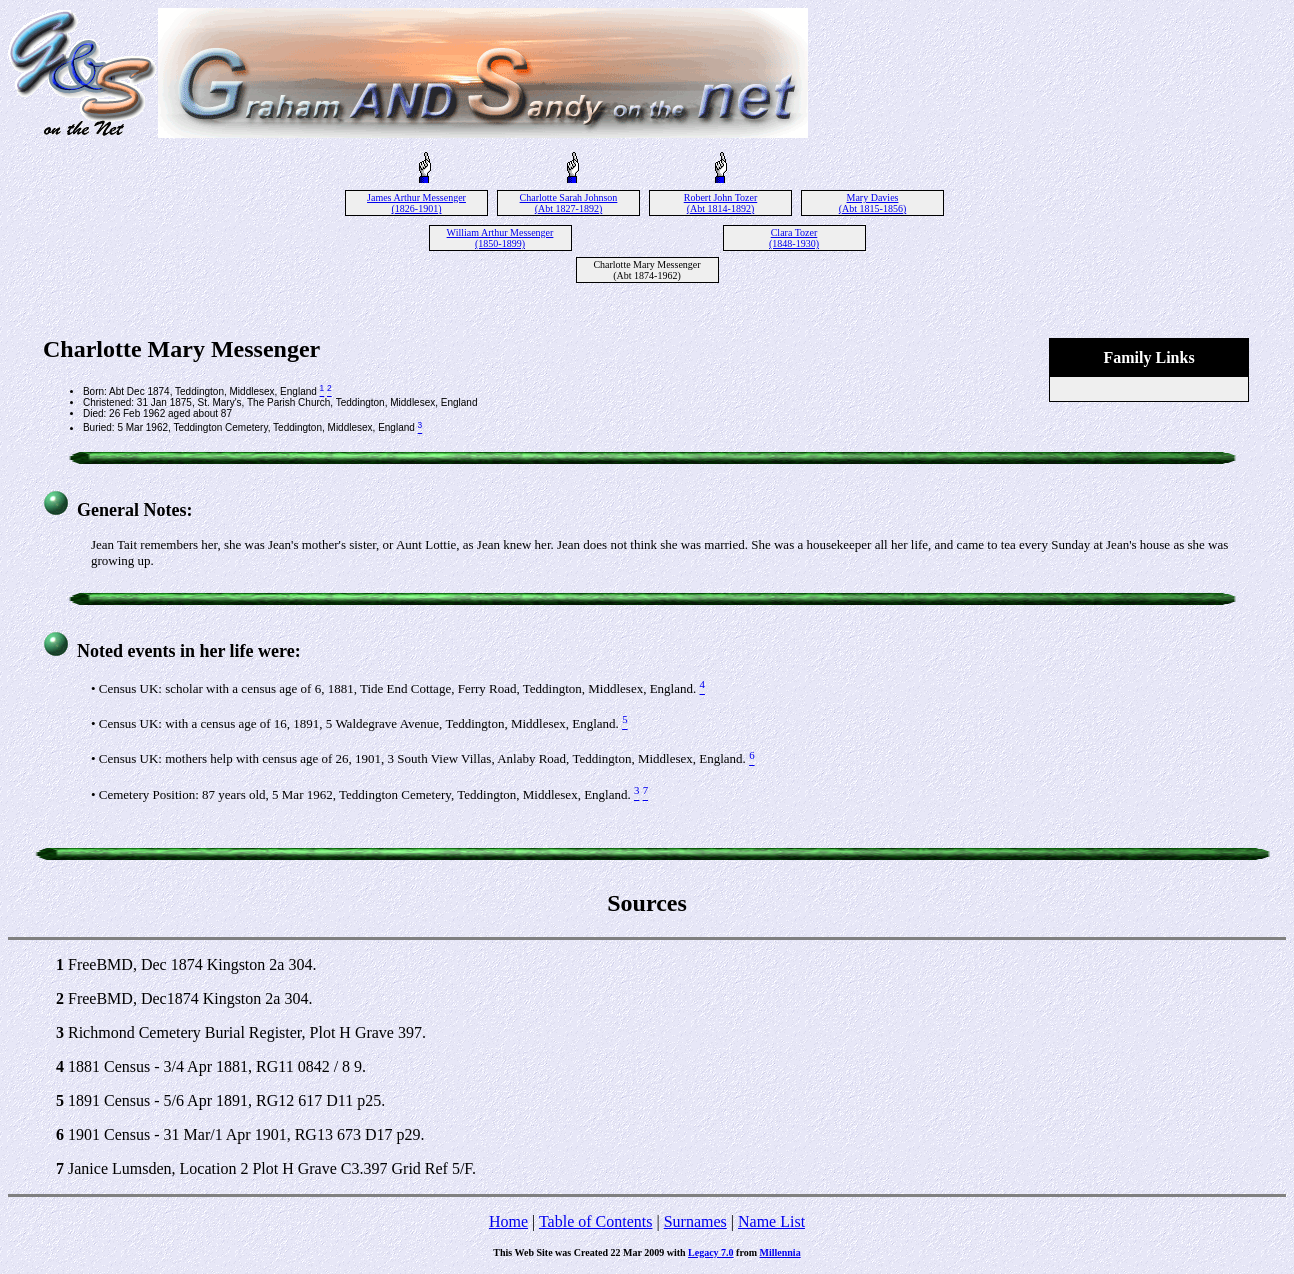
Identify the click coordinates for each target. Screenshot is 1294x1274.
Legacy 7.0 (711, 1252)
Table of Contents (596, 1221)
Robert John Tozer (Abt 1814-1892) (721, 203)
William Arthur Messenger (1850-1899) (500, 238)
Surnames (695, 1221)
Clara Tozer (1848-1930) (794, 238)
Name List (771, 1221)
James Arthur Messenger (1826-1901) (416, 203)
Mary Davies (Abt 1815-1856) (873, 203)
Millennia (780, 1252)
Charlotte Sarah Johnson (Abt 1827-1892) (569, 203)
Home (508, 1221)
